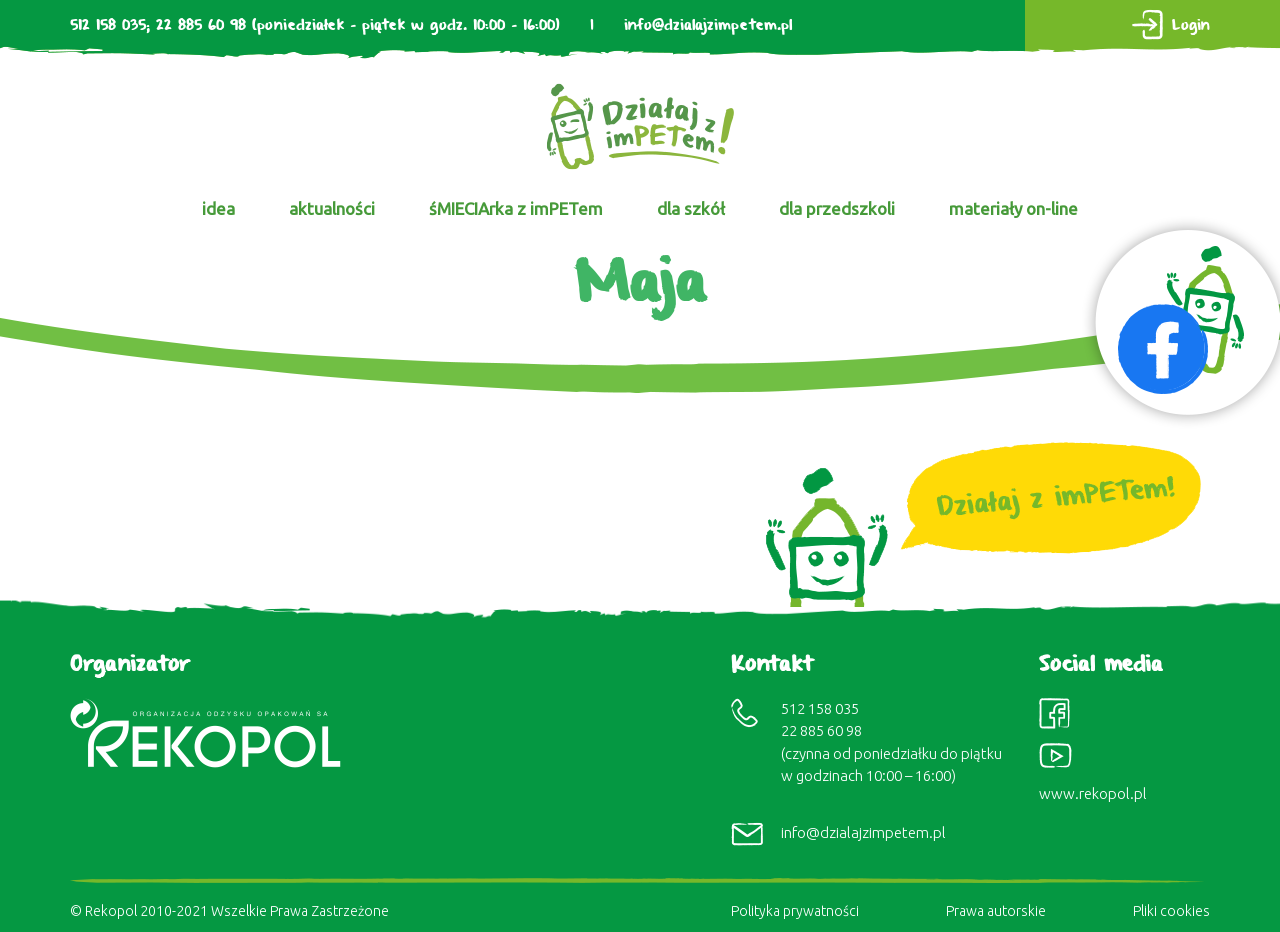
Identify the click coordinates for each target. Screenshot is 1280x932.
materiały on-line (1013, 208)
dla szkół (691, 208)
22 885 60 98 (201, 25)
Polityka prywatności (795, 911)
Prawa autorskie (996, 911)
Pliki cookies (1171, 911)
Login (1191, 25)
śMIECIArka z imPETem (516, 208)
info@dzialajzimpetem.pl (708, 25)
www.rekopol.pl (1093, 793)
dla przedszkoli (837, 208)
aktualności (332, 208)
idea (218, 208)
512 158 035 (108, 25)
